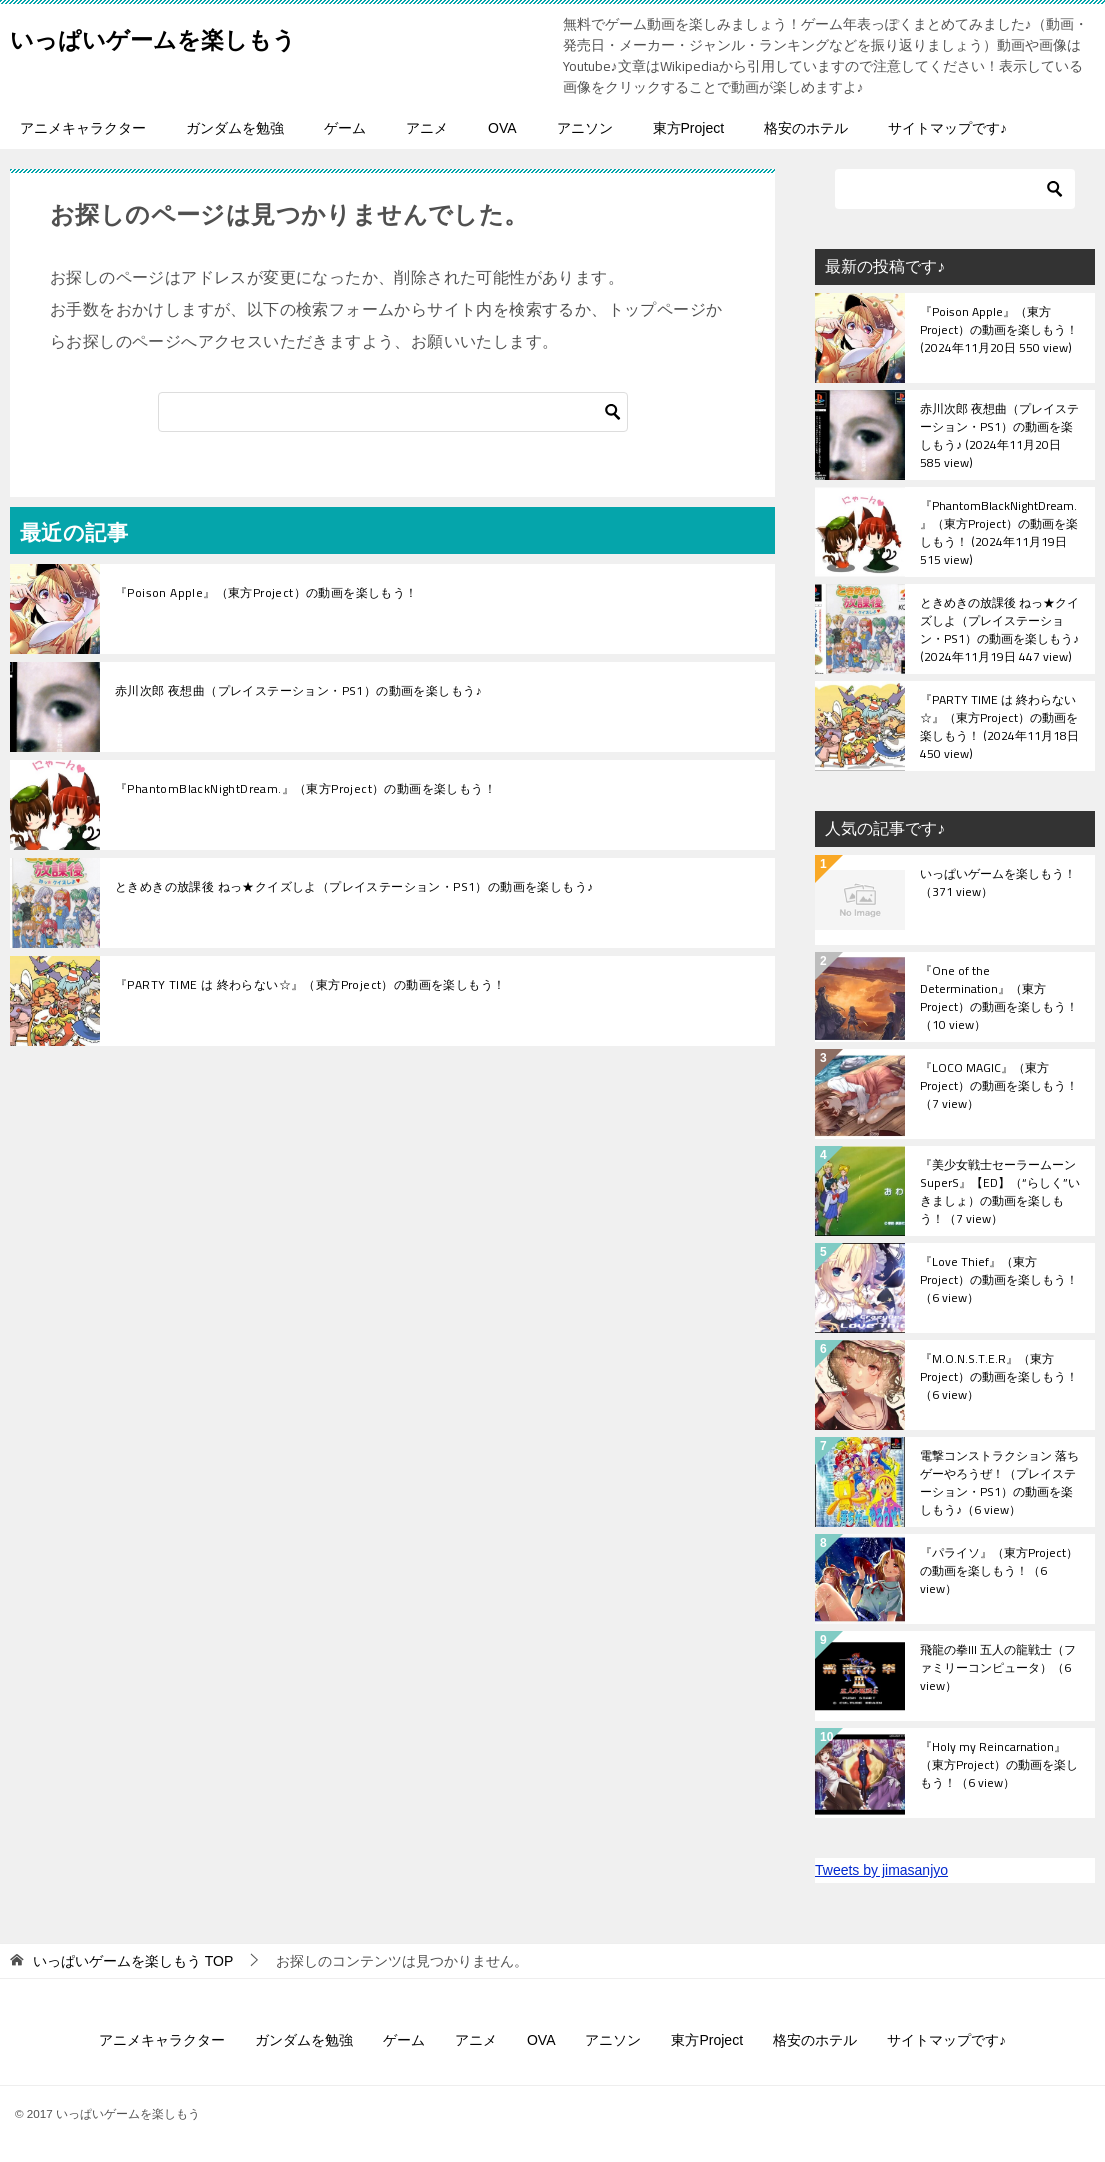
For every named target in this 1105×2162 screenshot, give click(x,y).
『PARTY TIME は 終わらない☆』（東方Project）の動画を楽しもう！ (310, 985)
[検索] (393, 412)
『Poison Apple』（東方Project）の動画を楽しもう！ (266, 593)
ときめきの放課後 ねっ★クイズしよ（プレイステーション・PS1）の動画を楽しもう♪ (354, 887)
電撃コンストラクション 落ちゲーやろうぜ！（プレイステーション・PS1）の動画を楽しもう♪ (999, 1482)
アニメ (427, 128)
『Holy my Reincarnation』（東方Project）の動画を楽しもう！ (999, 1766)
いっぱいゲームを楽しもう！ (998, 884)
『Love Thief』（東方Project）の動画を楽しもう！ (999, 1281)
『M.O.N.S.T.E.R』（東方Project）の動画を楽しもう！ (999, 1378)
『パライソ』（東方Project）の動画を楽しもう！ (999, 1572)
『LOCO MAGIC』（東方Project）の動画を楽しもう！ (999, 1087)
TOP (133, 1961)
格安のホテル (806, 128)
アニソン (585, 128)
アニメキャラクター (83, 128)
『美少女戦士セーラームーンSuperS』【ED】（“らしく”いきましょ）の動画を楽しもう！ (1000, 1191)
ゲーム (345, 128)
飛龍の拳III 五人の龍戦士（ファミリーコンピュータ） (998, 1669)
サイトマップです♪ (947, 128)
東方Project (689, 128)
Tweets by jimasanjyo (881, 1870)
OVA (502, 128)
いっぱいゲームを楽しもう (195, 34)
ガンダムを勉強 (235, 128)
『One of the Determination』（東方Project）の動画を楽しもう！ (999, 997)
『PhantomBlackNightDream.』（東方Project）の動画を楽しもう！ (305, 789)
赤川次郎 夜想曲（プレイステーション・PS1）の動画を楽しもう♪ (298, 691)
